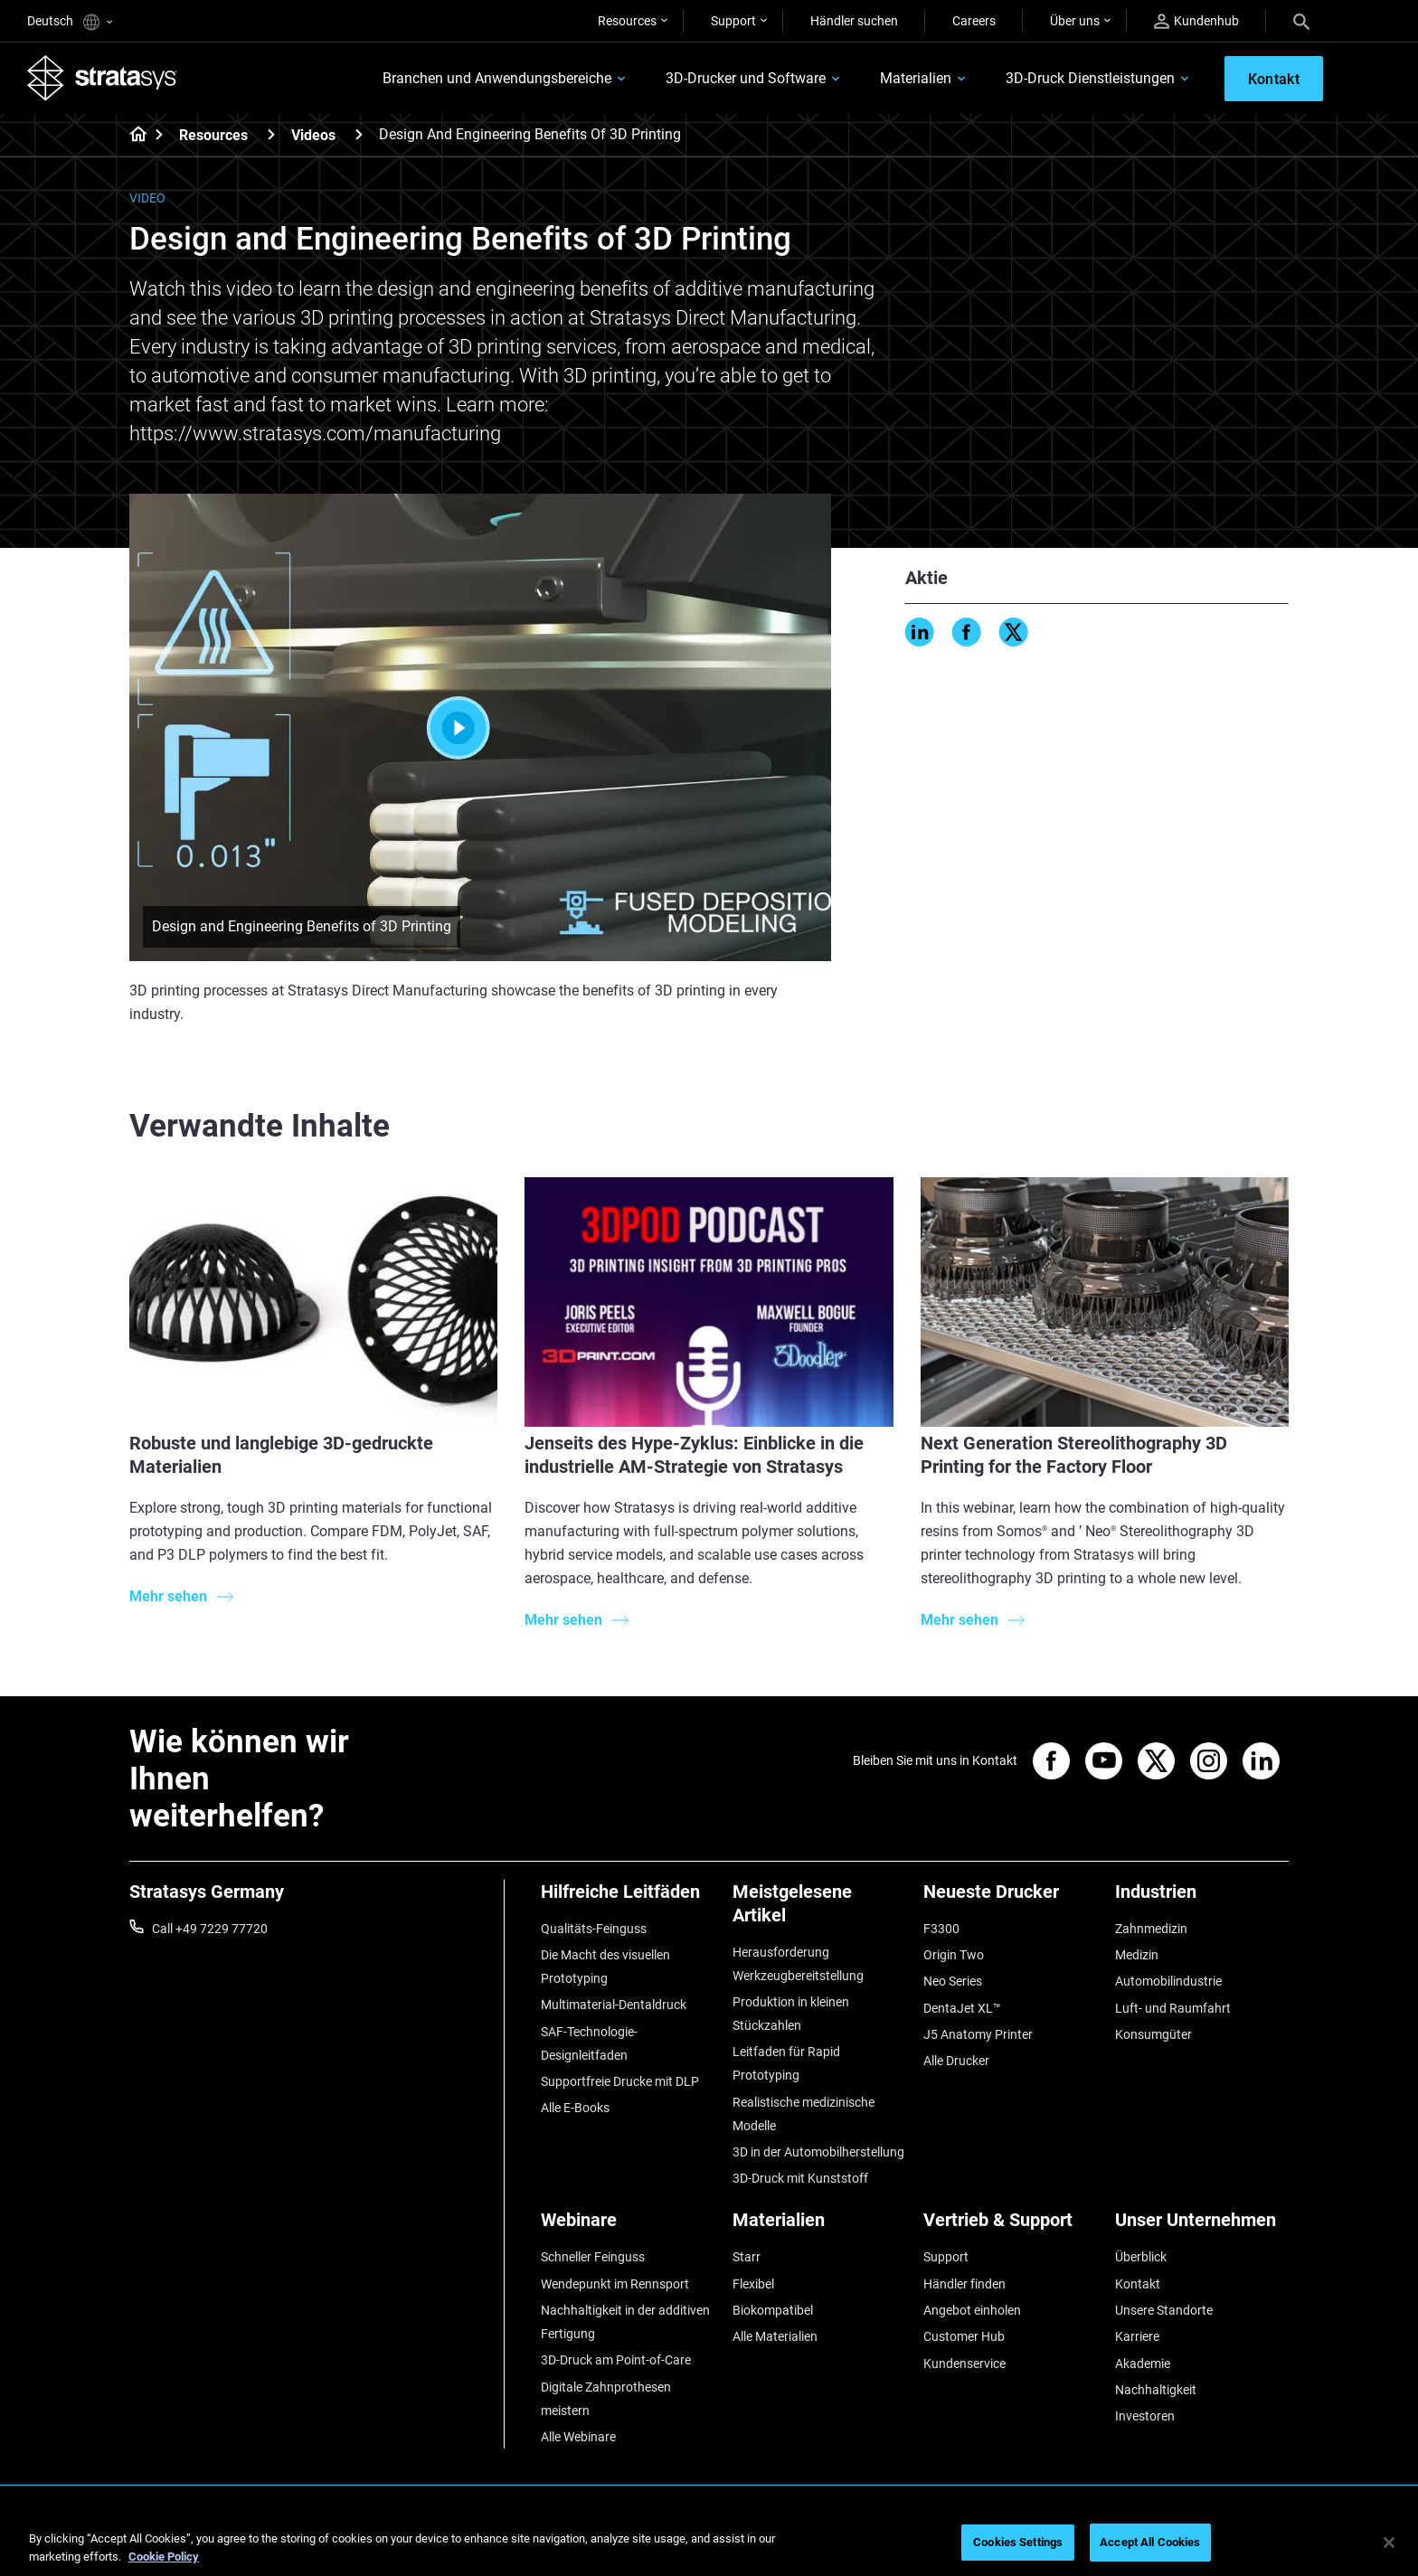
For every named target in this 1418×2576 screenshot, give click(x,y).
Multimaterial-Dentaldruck (613, 2004)
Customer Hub (964, 2336)
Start (480, 728)
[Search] (1301, 21)
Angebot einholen (972, 2310)
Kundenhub (1196, 21)
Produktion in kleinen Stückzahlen (791, 2014)
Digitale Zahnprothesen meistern (606, 2399)
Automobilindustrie (1168, 1981)
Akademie (1142, 2363)
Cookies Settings (1018, 2542)
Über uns (1075, 21)
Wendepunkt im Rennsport (615, 2284)
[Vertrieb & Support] (1010, 2226)
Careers (974, 21)
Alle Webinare (578, 2437)
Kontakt (1137, 2284)
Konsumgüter (1153, 2034)
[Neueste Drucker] (1010, 1898)
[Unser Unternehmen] (1202, 2226)
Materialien (915, 78)
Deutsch (69, 22)
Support (733, 21)
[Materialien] (819, 2226)
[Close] (1389, 2542)
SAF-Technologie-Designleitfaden (589, 2043)
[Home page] (132, 135)
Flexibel (753, 2284)
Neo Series (952, 1981)
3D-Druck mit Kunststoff (800, 2178)
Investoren (1145, 2416)
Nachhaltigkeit (1155, 2390)
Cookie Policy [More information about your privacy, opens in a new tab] (163, 2556)
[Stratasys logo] (102, 77)
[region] (709, 2544)
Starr (747, 2257)
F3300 (941, 1928)
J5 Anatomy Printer (978, 2034)
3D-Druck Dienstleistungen (1090, 78)
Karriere (1137, 2336)
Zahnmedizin (1151, 1928)
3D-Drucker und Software (746, 78)
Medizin (1136, 1955)
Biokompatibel (773, 2310)
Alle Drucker (956, 2060)
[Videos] (359, 134)
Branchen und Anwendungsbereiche (497, 78)
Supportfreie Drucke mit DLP (620, 2081)
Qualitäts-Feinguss (594, 1928)
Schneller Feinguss (593, 2257)
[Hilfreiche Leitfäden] (627, 1898)
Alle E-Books (575, 2107)
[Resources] (271, 134)
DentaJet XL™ (962, 2008)
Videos (313, 135)
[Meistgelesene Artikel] (819, 1910)
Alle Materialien (775, 2336)
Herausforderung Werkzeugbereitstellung (798, 1964)
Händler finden (964, 2284)
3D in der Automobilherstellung (818, 2152)
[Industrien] (1202, 1898)
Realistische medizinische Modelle (803, 2114)
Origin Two (953, 1955)
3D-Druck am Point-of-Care (616, 2360)
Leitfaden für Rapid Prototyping (786, 2063)
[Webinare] (627, 2226)
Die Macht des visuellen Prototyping (605, 1967)
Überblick (1141, 2257)
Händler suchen (854, 21)
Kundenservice (964, 2363)
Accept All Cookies (1150, 2542)
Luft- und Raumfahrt (1173, 2008)
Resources (627, 21)
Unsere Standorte (1164, 2310)
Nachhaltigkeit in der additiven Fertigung (625, 2322)
